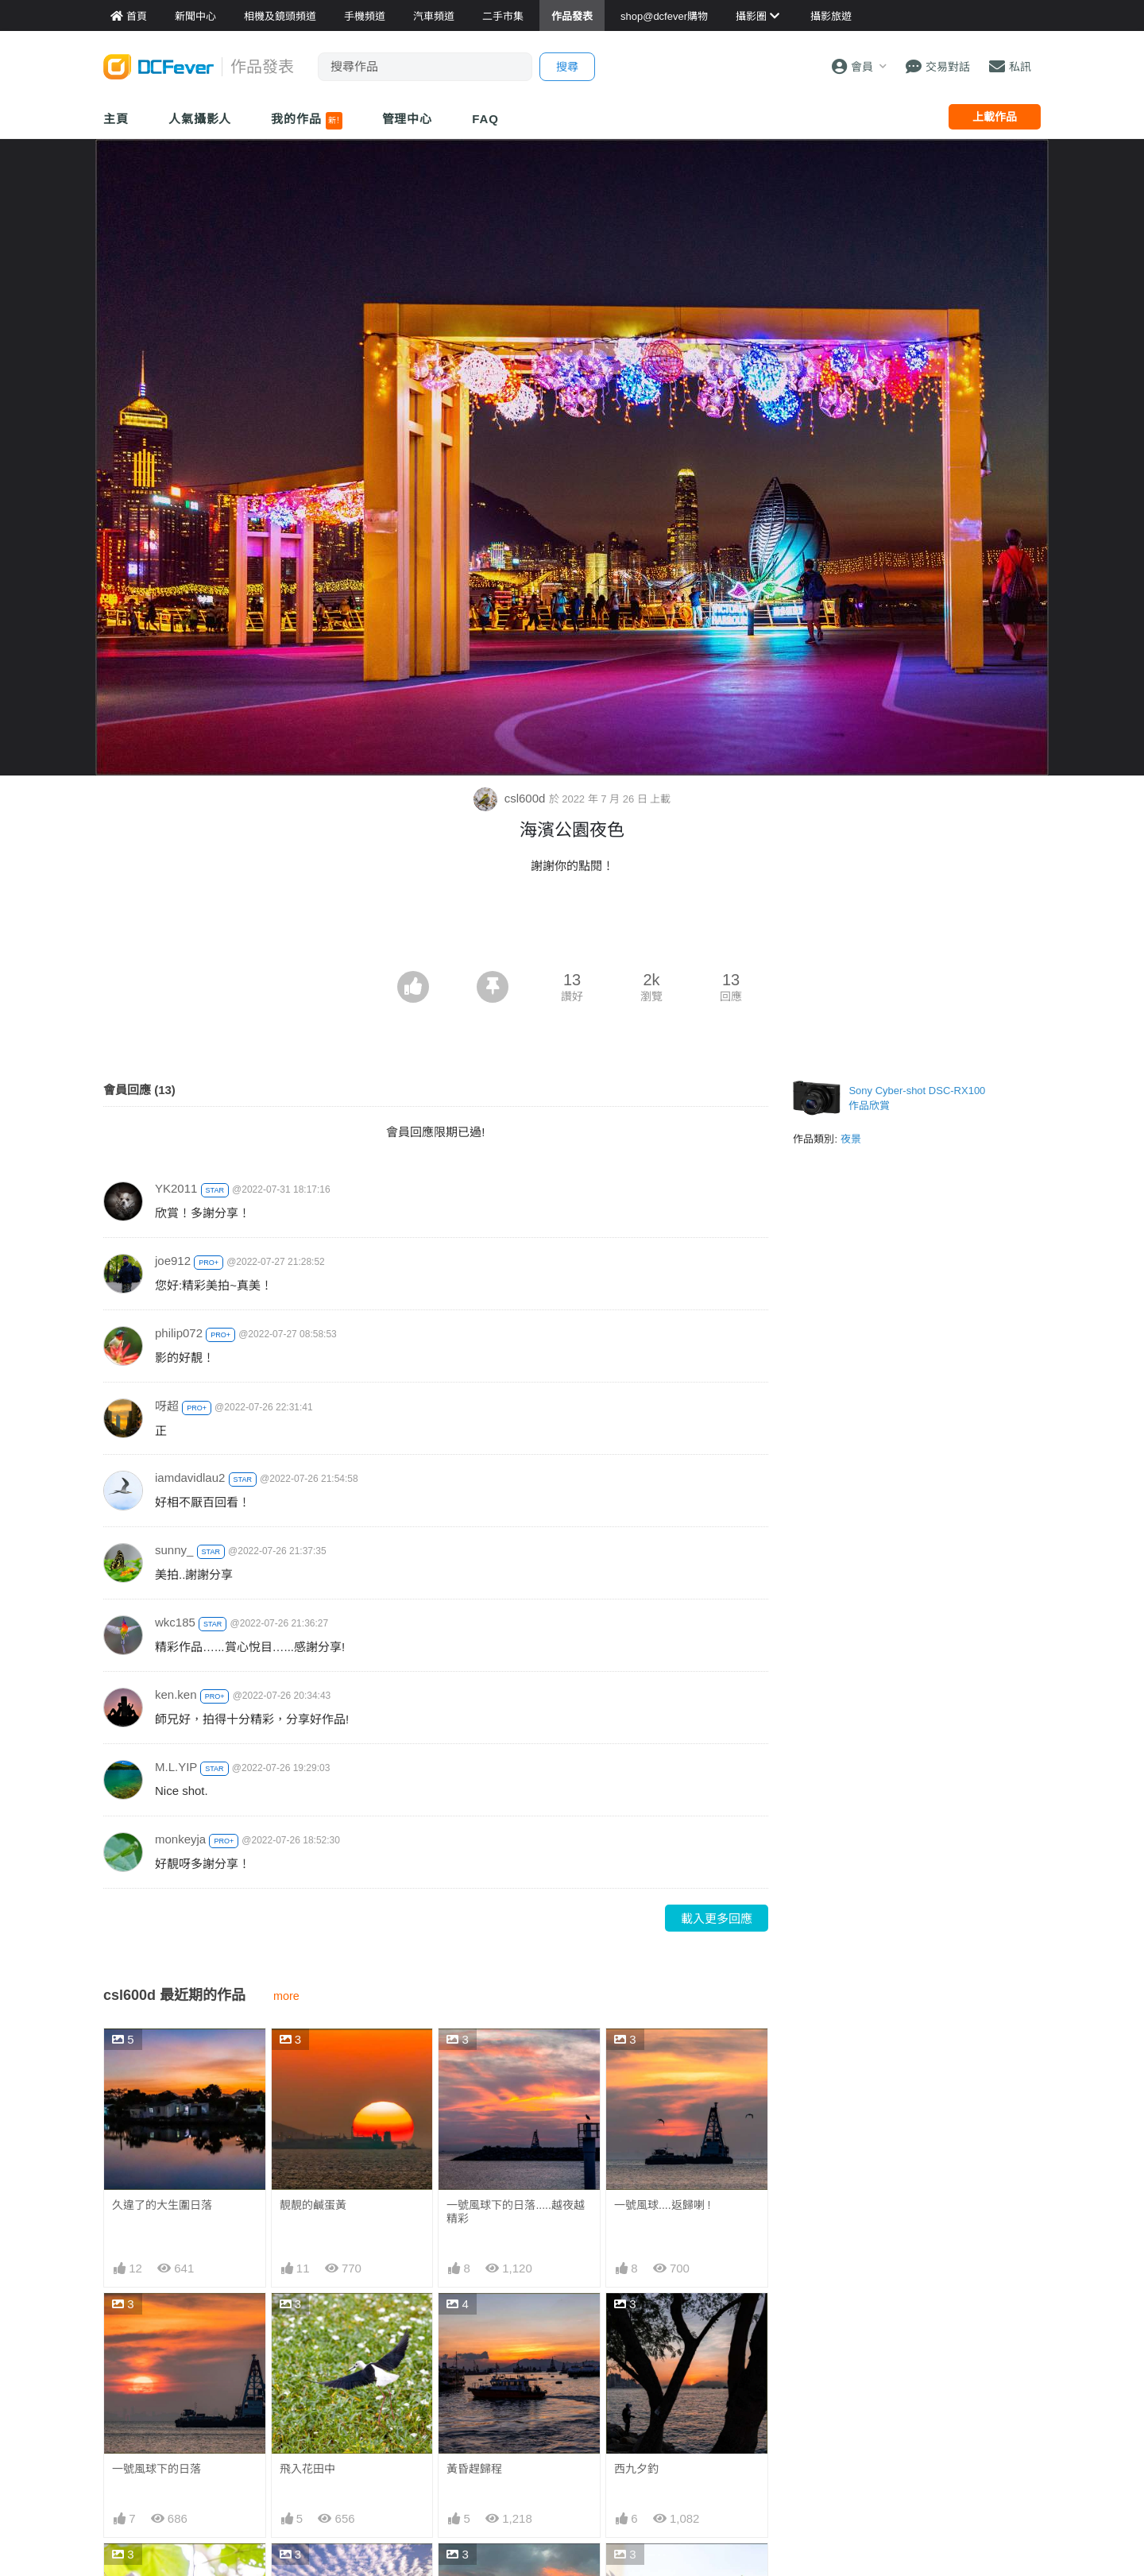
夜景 (851, 1139)
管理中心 (407, 119)
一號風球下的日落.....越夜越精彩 (515, 2212)
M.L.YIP (176, 1766)
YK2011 (176, 1188)
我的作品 (306, 121)
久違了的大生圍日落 (162, 2205)
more (286, 1996)
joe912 (173, 1260)
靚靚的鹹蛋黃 (313, 2205)
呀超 (167, 1406)
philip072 (179, 1333)
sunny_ (174, 1550)
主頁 (116, 119)
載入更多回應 (716, 1918)
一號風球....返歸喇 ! (662, 2205)
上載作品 (994, 116)
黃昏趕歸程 (474, 2468)
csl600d (511, 798)
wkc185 (175, 1622)
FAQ (485, 119)
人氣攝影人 (200, 119)
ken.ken (176, 1694)
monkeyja (180, 1839)
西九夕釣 (636, 2468)
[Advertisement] (572, 927)
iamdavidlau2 (190, 1477)
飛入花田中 (307, 2468)
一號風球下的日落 (156, 2468)
